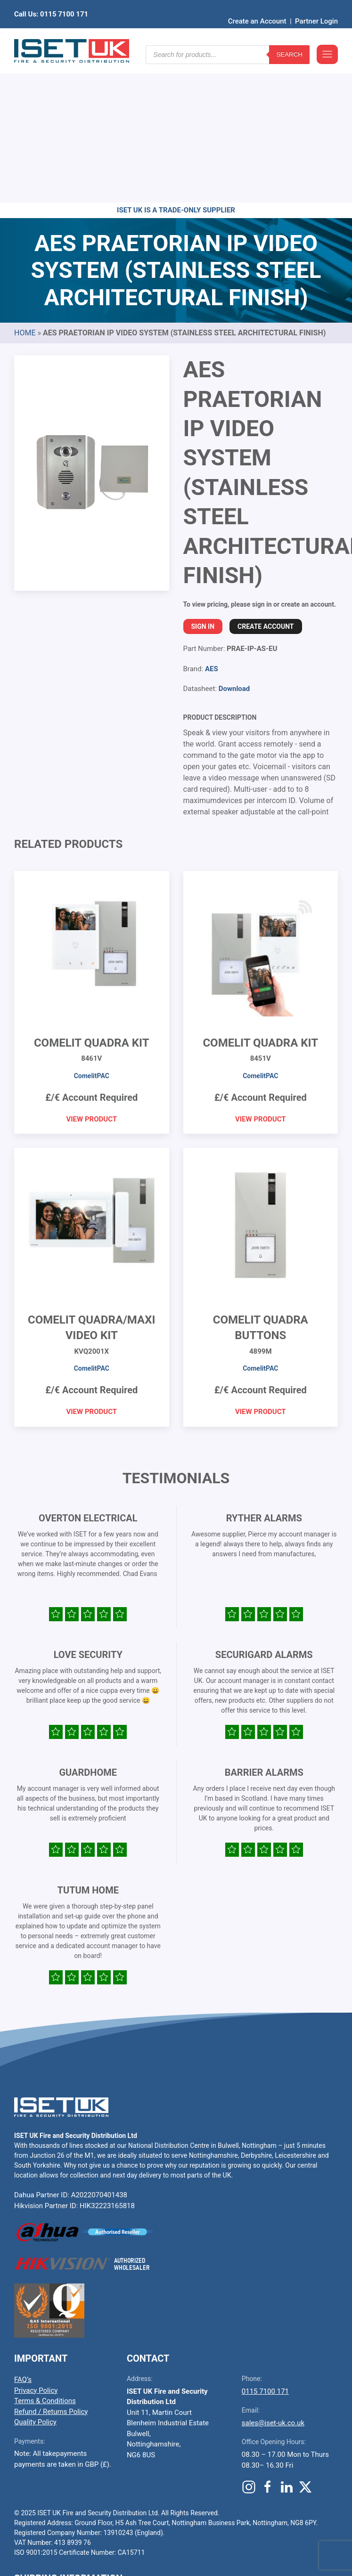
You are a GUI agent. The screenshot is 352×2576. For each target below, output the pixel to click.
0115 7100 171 (265, 2245)
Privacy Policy (35, 2244)
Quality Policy (35, 2276)
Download (234, 542)
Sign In (203, 480)
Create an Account (257, 7)
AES (211, 523)
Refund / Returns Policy (51, 2265)
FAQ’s (23, 2233)
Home (24, 186)
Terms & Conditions (45, 2255)
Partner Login (316, 7)
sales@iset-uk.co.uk (273, 2277)
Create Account (265, 480)
